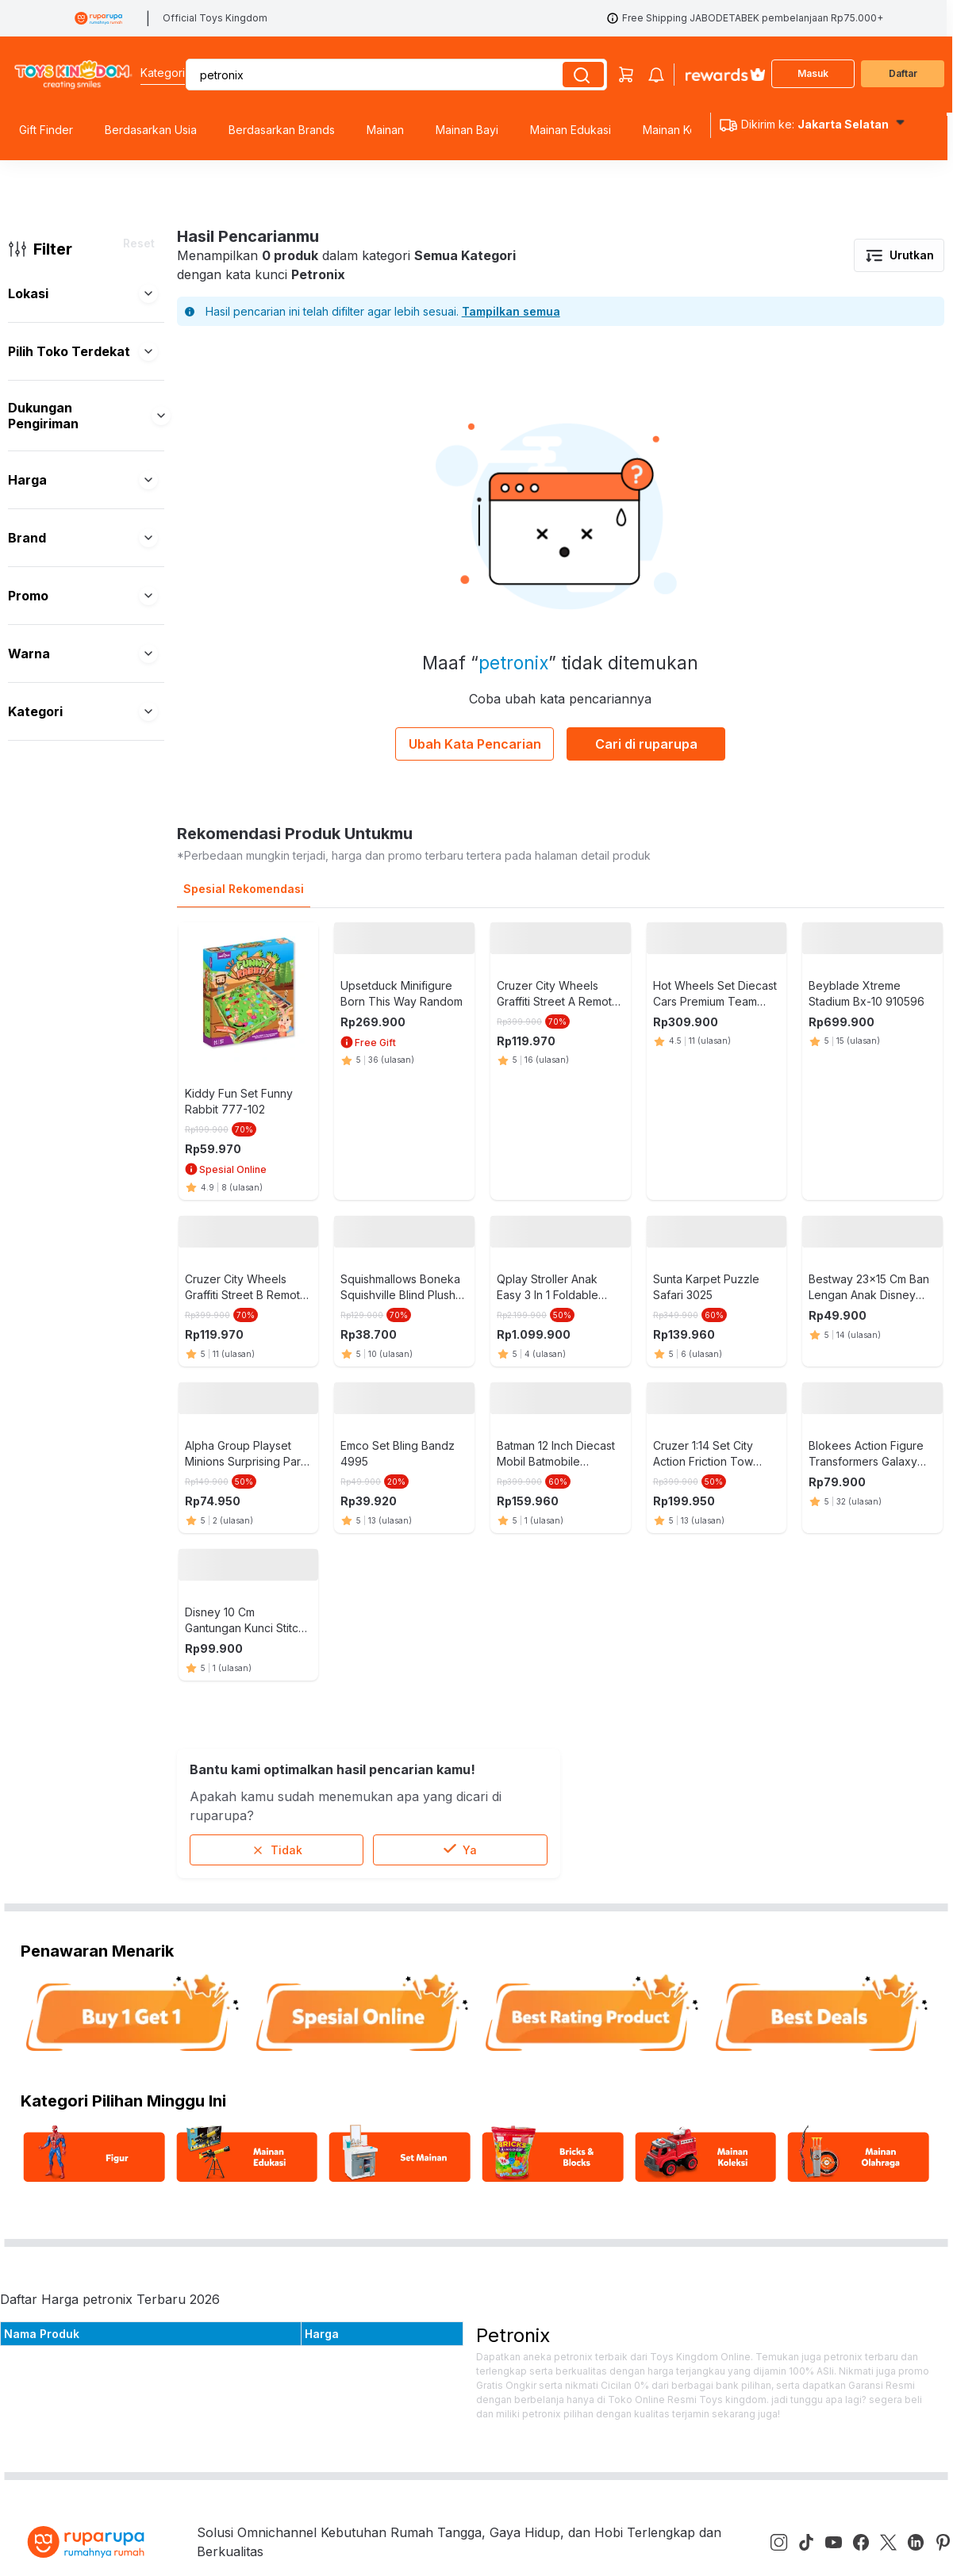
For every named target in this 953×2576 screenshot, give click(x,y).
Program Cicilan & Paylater (81, 1901)
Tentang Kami (279, 1869)
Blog (251, 1901)
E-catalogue (274, 1964)
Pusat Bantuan (44, 1869)
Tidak (277, 1063)
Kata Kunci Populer (296, 1996)
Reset (139, 243)
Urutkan (899, 255)
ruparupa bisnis (47, 1933)
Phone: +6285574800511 (474, 1971)
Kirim (898, 2039)
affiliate (259, 2028)
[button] (148, 293)
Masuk (812, 73)
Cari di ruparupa (646, 744)
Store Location (282, 2060)
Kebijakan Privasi (288, 1933)
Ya (460, 1063)
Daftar (903, 73)
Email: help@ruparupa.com (481, 1920)
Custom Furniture (53, 1964)
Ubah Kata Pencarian (475, 744)
